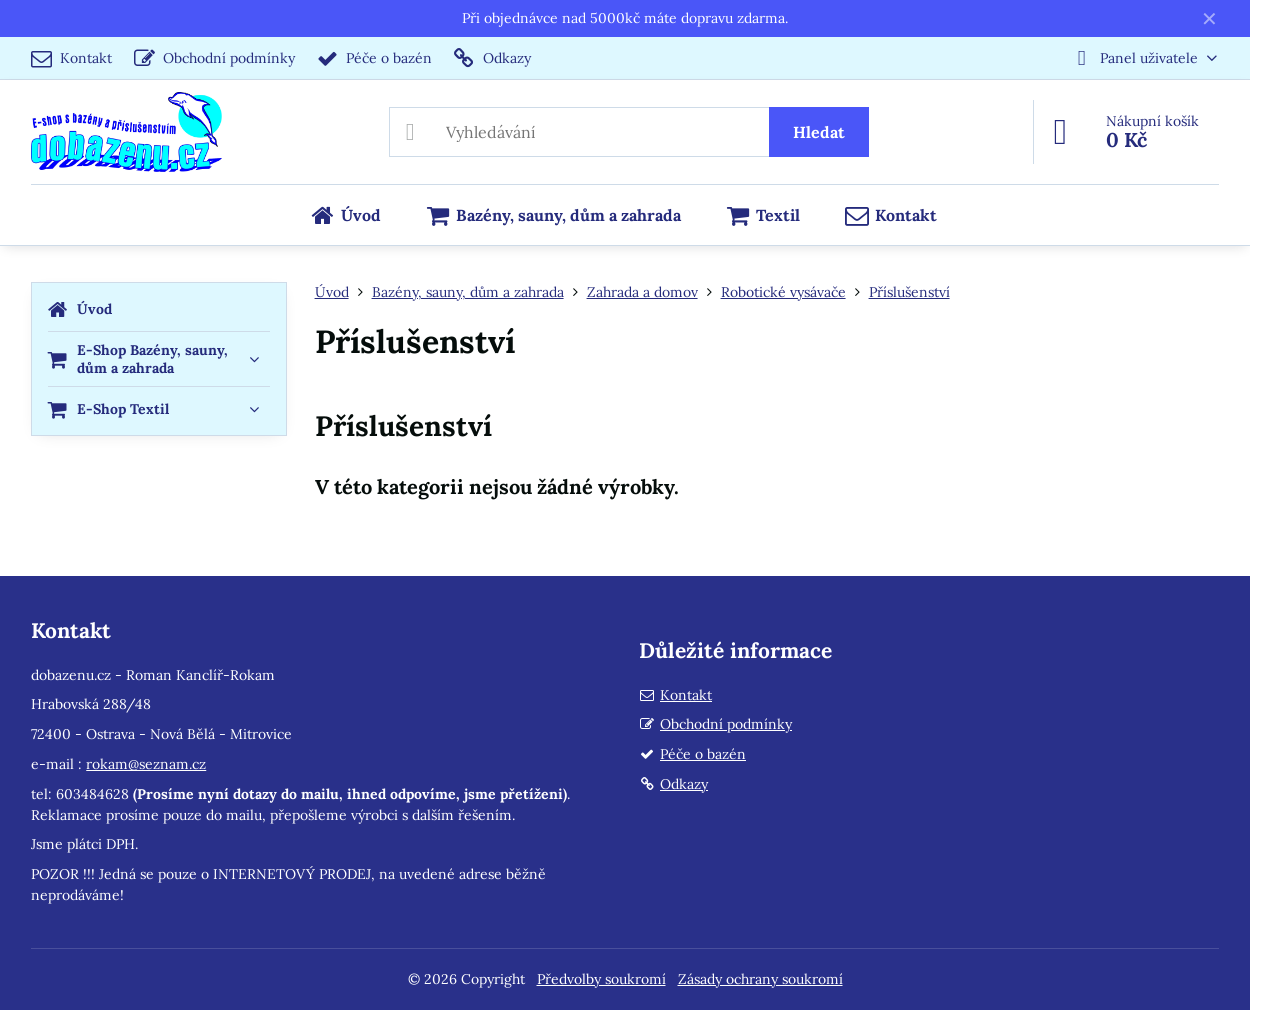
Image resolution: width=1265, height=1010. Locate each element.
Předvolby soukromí (601, 979)
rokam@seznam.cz (146, 764)
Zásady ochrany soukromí (760, 979)
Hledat (819, 132)
